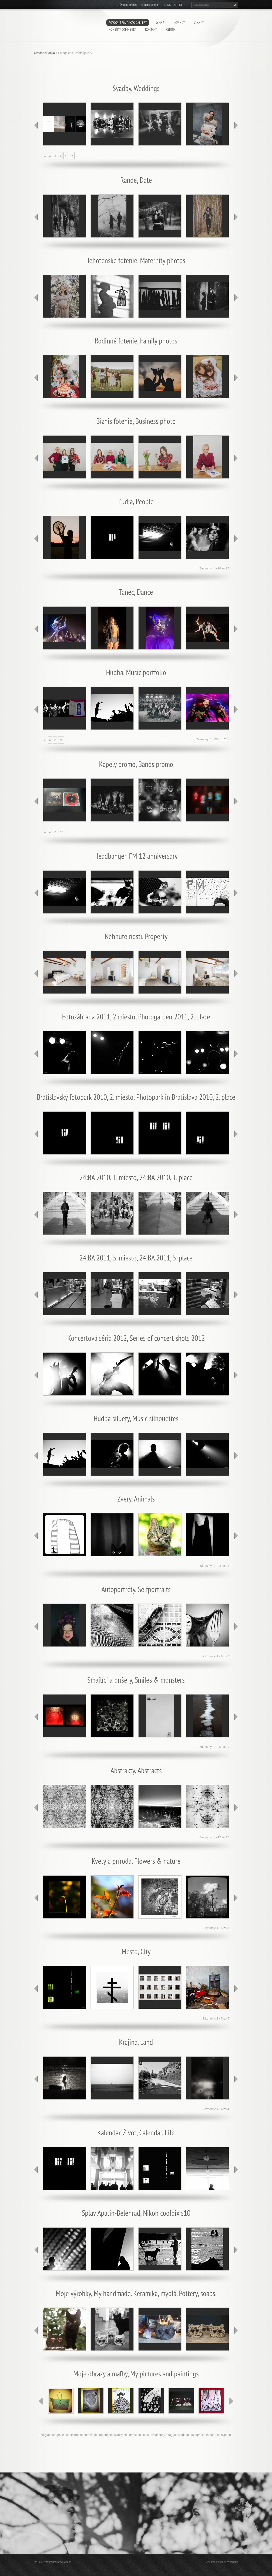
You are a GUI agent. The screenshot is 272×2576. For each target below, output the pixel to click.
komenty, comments (122, 29)
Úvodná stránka (128, 4)
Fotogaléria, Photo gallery (128, 22)
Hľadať (234, 5)
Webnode (232, 2561)
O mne (160, 22)
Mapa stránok (151, 4)
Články (199, 22)
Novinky (179, 22)
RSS (168, 4)
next (236, 125)
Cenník (171, 29)
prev (36, 125)
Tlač (179, 4)
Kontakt (151, 29)
